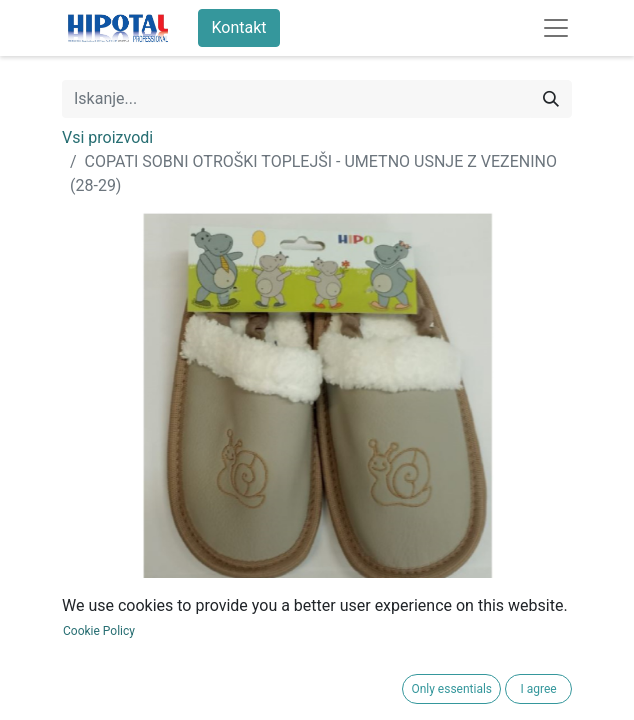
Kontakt (238, 27)
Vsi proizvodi (107, 137)
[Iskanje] (551, 99)
